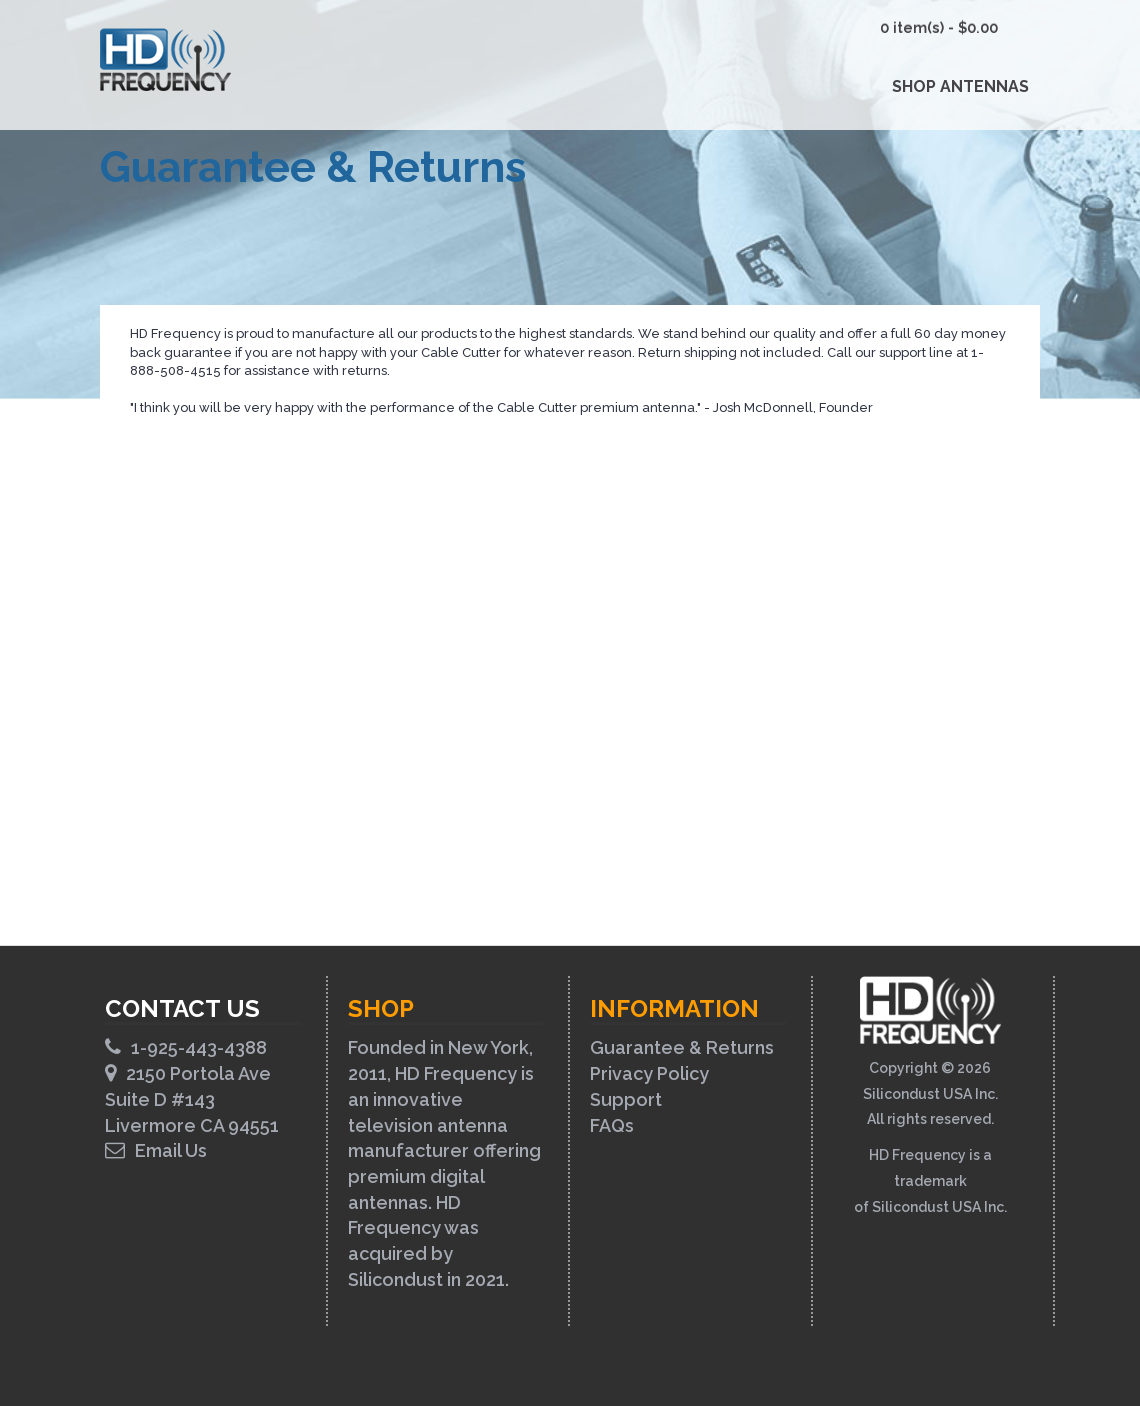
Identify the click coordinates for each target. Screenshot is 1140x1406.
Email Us (156, 1150)
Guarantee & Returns (682, 1047)
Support (626, 1099)
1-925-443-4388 (186, 1047)
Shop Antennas (960, 86)
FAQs (612, 1125)
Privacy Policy (649, 1073)
